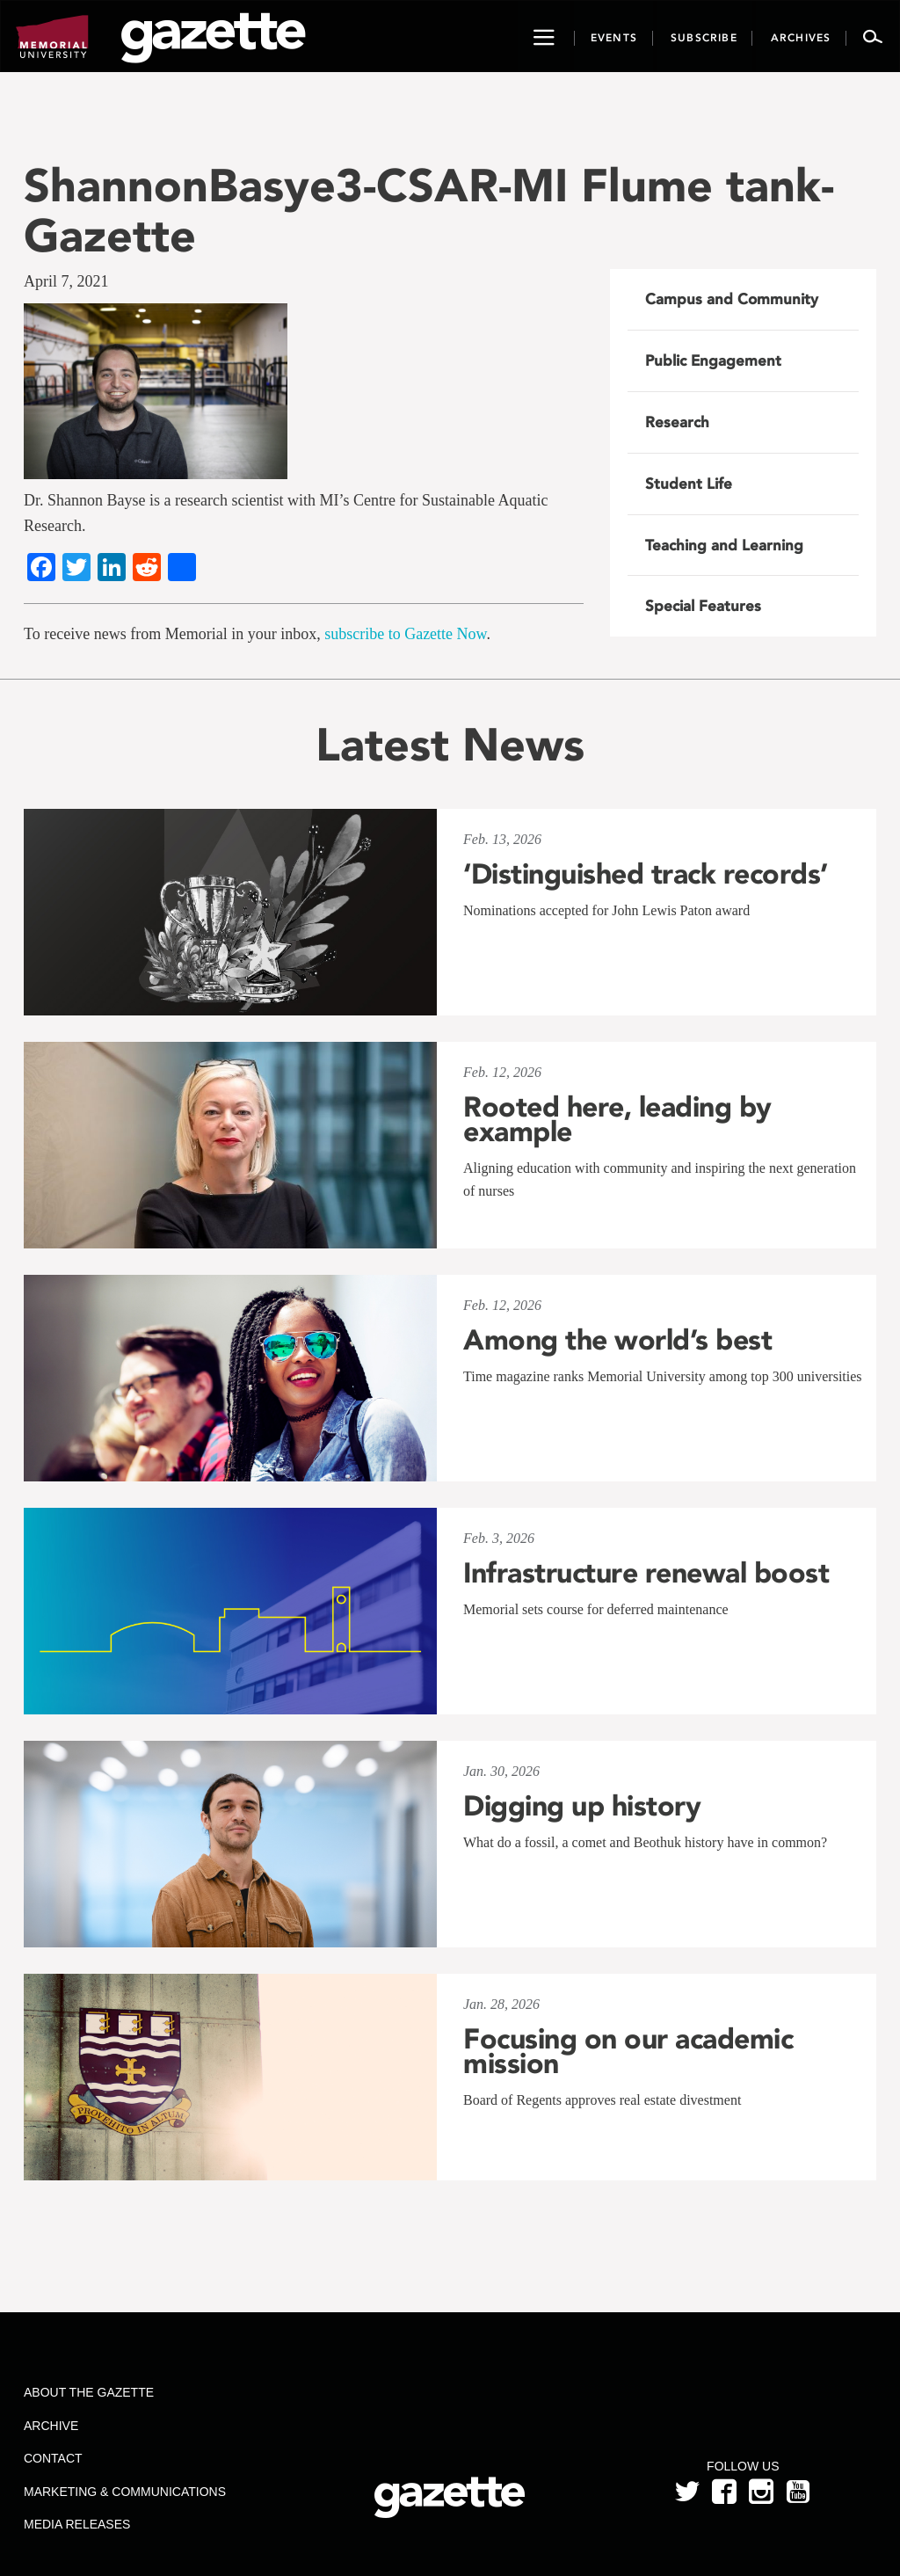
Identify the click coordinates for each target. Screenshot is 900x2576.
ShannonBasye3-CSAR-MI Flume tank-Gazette (429, 210)
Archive (51, 2426)
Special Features (703, 606)
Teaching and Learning (724, 545)
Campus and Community (731, 299)
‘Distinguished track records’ (645, 874)
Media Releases (77, 2524)
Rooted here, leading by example (617, 1119)
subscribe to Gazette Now (405, 634)
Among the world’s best (617, 1340)
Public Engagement (713, 360)
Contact (53, 2458)
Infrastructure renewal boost (646, 1573)
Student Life (688, 483)
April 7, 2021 (66, 281)
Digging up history (581, 1806)
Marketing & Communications (125, 2492)
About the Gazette (89, 2392)
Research (677, 422)
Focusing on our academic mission (628, 2051)
